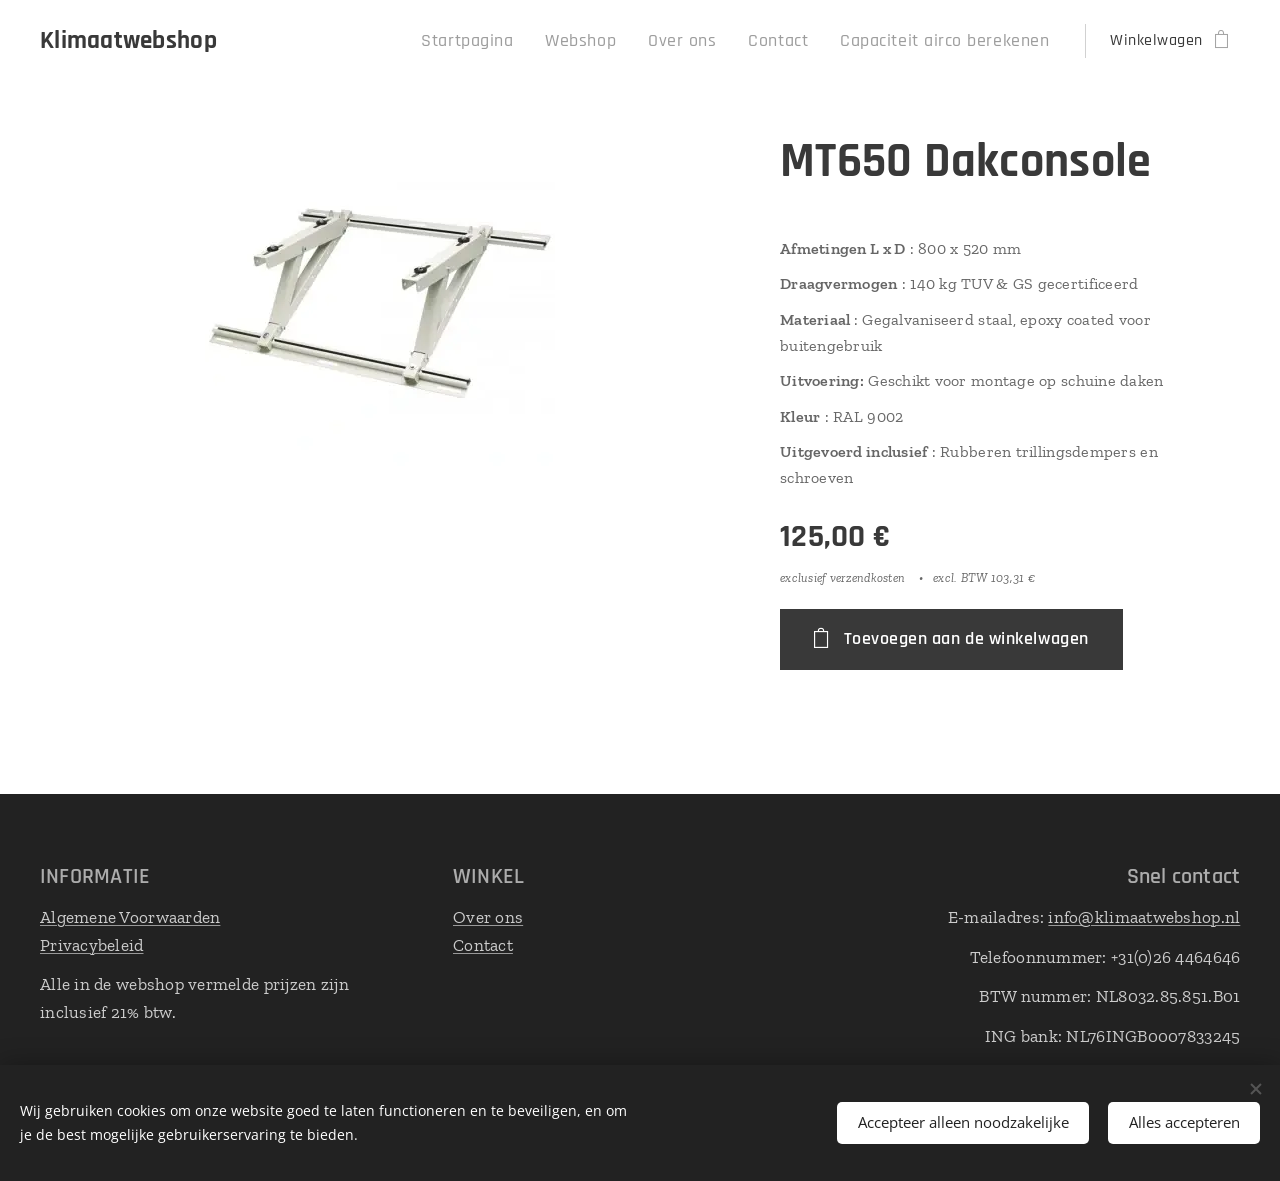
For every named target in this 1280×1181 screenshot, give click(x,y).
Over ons (488, 917)
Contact (483, 944)
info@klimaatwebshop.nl (1144, 917)
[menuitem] (521, 41)
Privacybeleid (92, 944)
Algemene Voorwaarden (130, 917)
